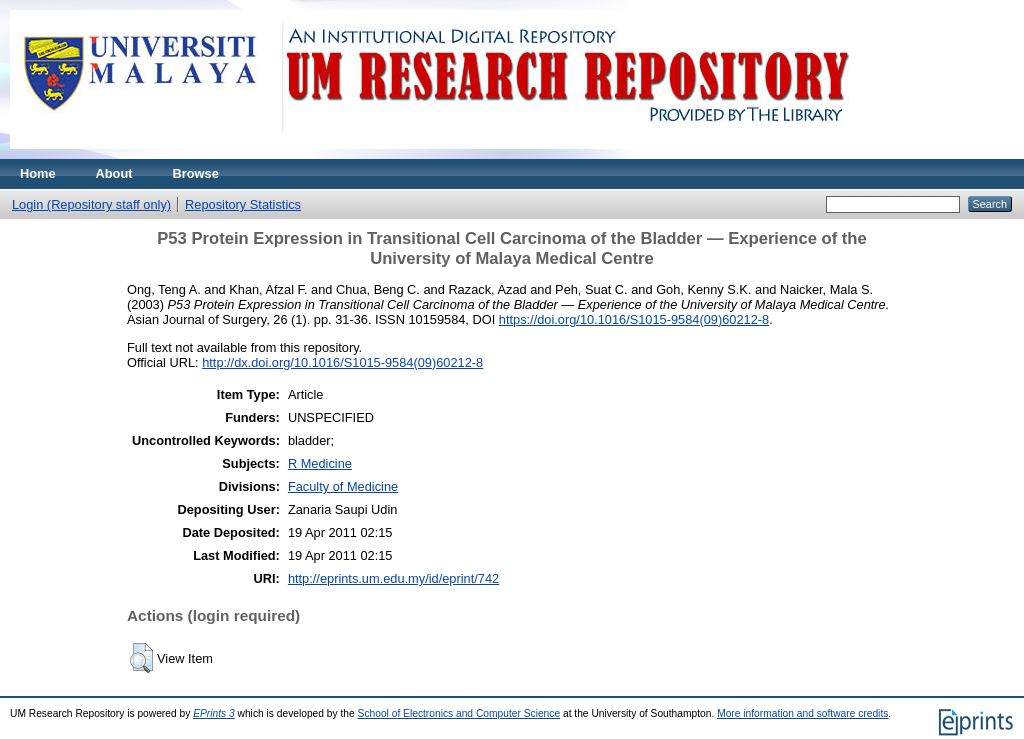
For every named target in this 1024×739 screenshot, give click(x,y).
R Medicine (320, 463)
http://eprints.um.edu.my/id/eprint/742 (393, 578)
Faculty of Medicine (343, 486)
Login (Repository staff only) (91, 204)
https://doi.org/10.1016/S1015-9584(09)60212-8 (634, 319)
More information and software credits (802, 713)
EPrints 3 (214, 713)
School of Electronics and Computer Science (459, 713)
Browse (196, 173)
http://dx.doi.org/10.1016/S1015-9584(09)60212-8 (342, 362)
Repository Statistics (243, 204)
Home (38, 173)
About (114, 173)
